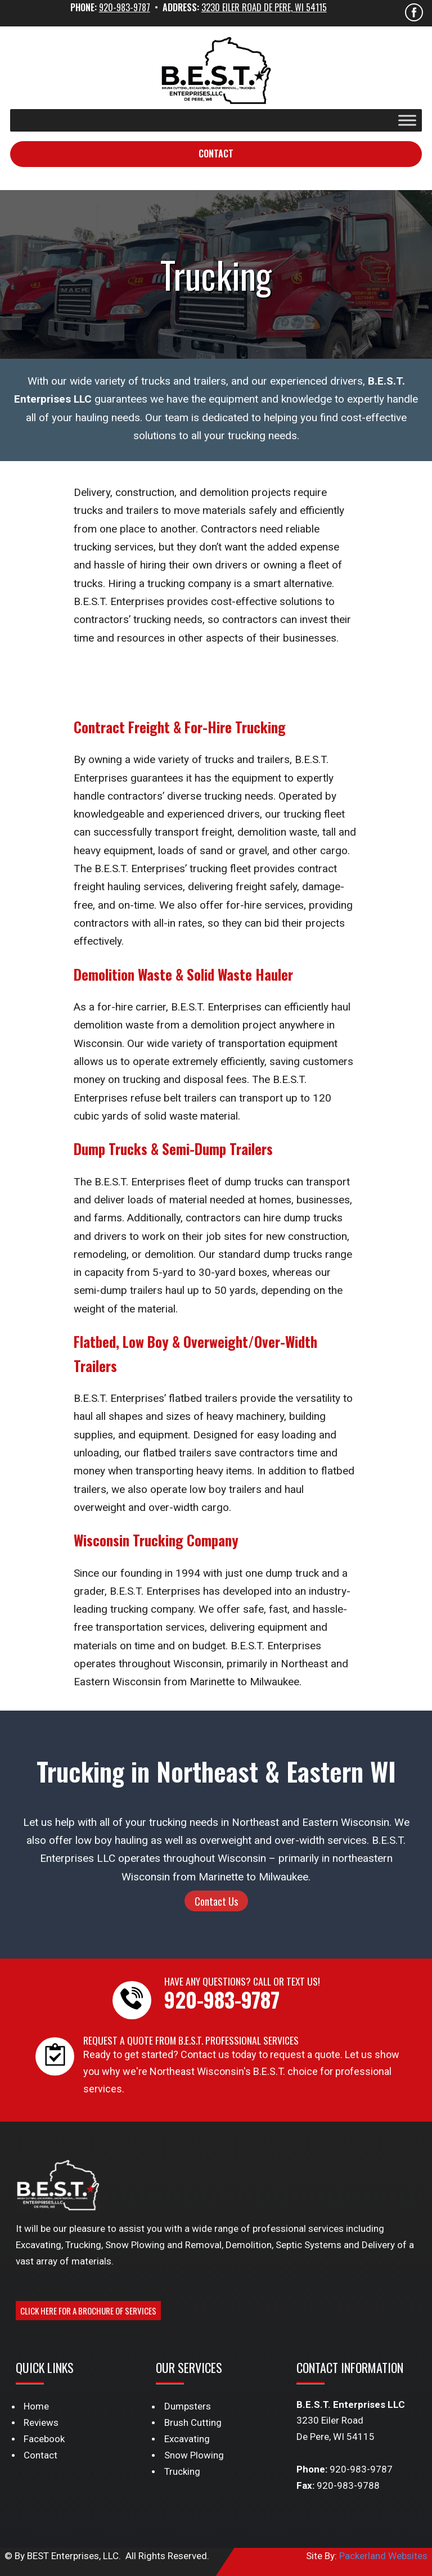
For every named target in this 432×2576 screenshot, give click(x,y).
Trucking (182, 2470)
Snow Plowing (194, 2454)
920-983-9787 (124, 7)
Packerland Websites (383, 2555)
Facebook (44, 2438)
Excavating (187, 2438)
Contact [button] (216, 153)
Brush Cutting (193, 2422)
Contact (40, 2454)
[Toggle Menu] (407, 120)
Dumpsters (187, 2406)
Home (36, 2406)
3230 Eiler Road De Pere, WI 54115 (264, 7)
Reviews (41, 2422)
